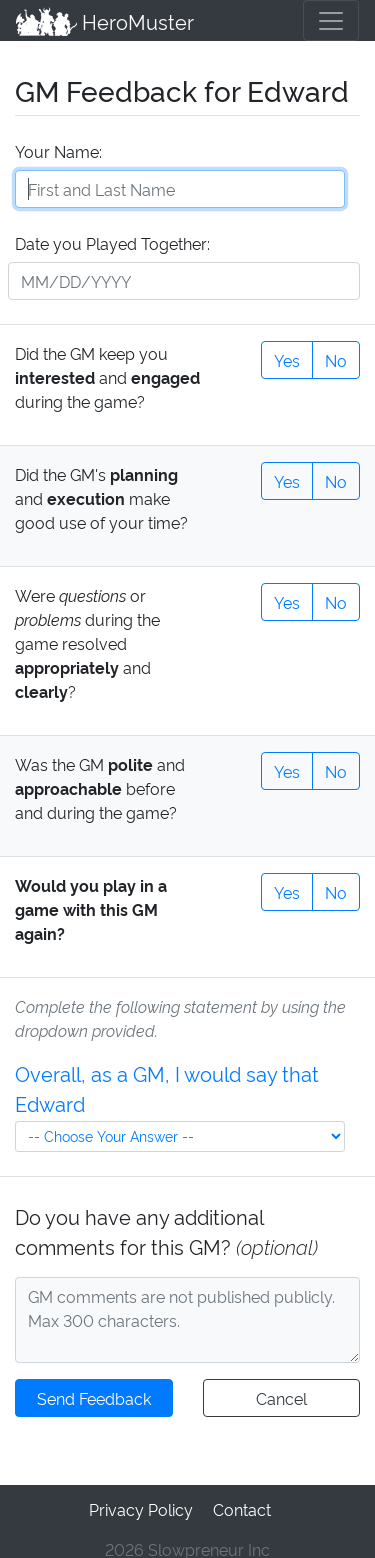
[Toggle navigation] (331, 20)
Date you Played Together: (111, 241)
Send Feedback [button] (94, 1394)
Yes (287, 357)
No (336, 357)
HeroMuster (103, 20)
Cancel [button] (281, 1394)
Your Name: (57, 149)
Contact (240, 1505)
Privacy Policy (141, 1505)
